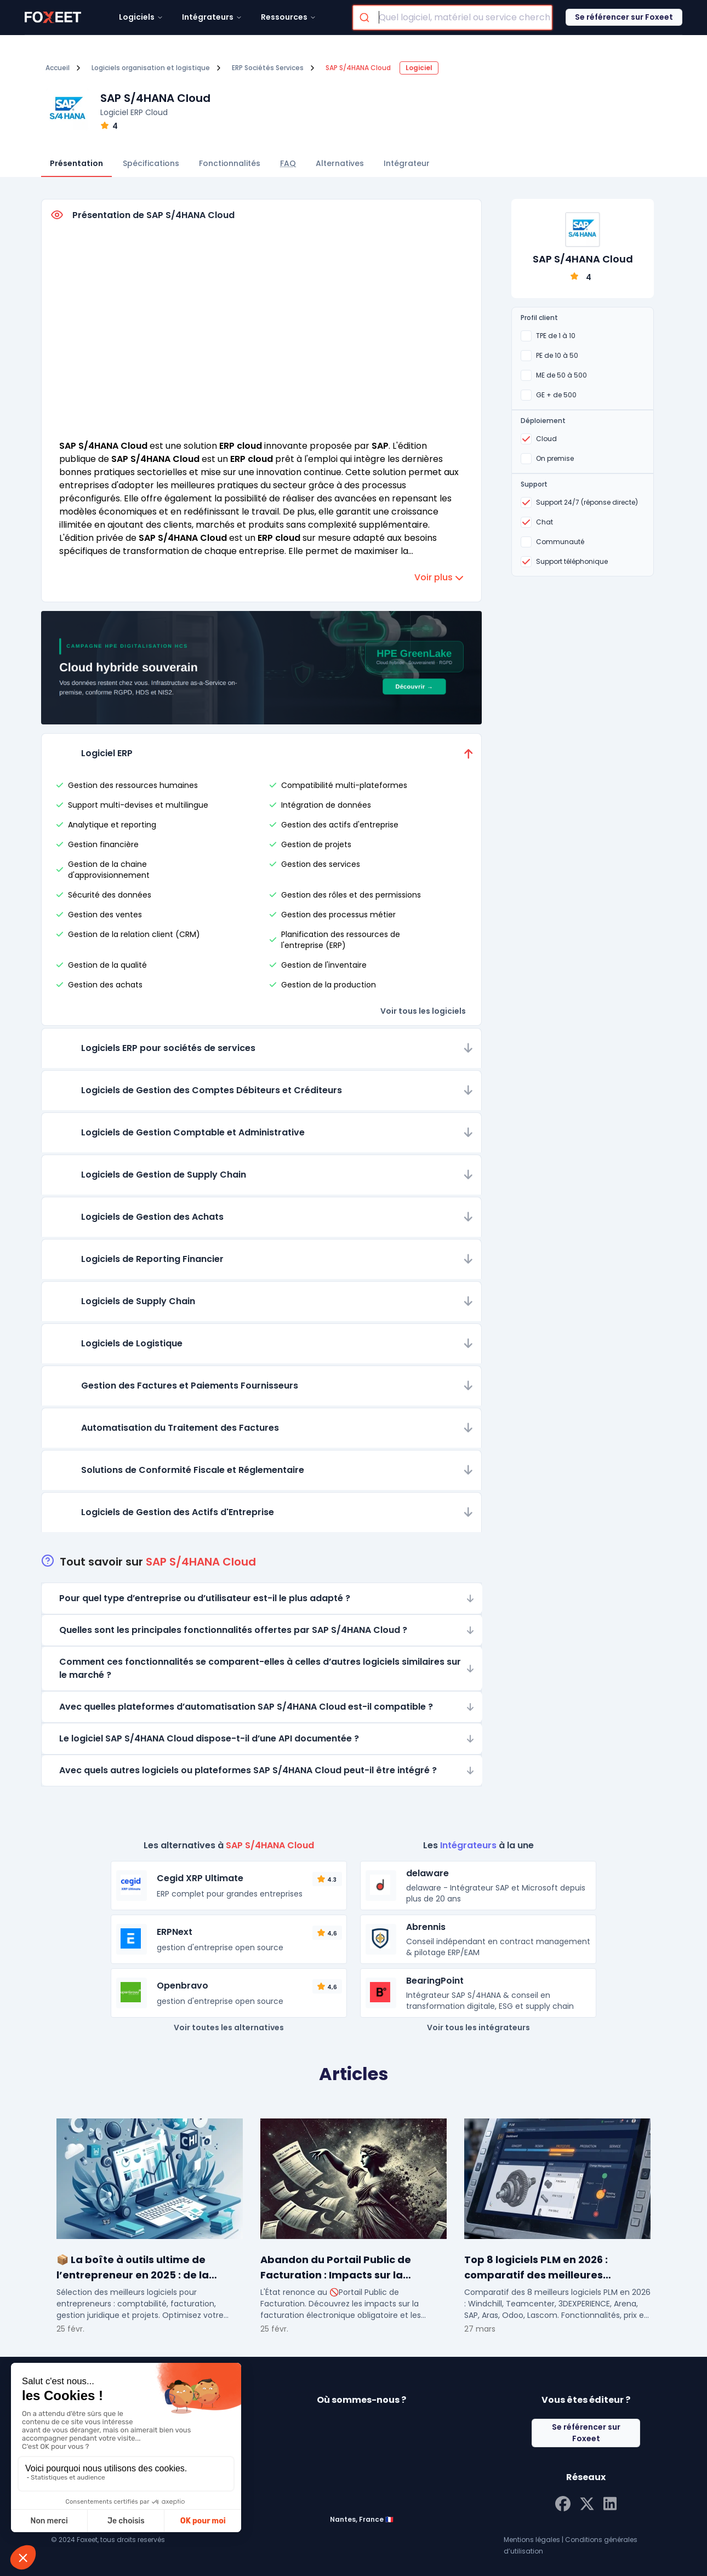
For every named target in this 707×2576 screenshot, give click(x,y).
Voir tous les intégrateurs (478, 2027)
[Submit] (366, 17)
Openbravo (182, 1985)
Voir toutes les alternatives (229, 2027)
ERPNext (174, 1932)
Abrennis (426, 1927)
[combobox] (452, 17)
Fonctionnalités (229, 163)
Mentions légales (532, 2539)
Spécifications (151, 163)
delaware (427, 1873)
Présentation (76, 163)
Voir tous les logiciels (423, 1011)
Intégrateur (407, 163)
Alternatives (340, 163)
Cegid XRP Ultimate (200, 1878)
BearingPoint (435, 1980)
